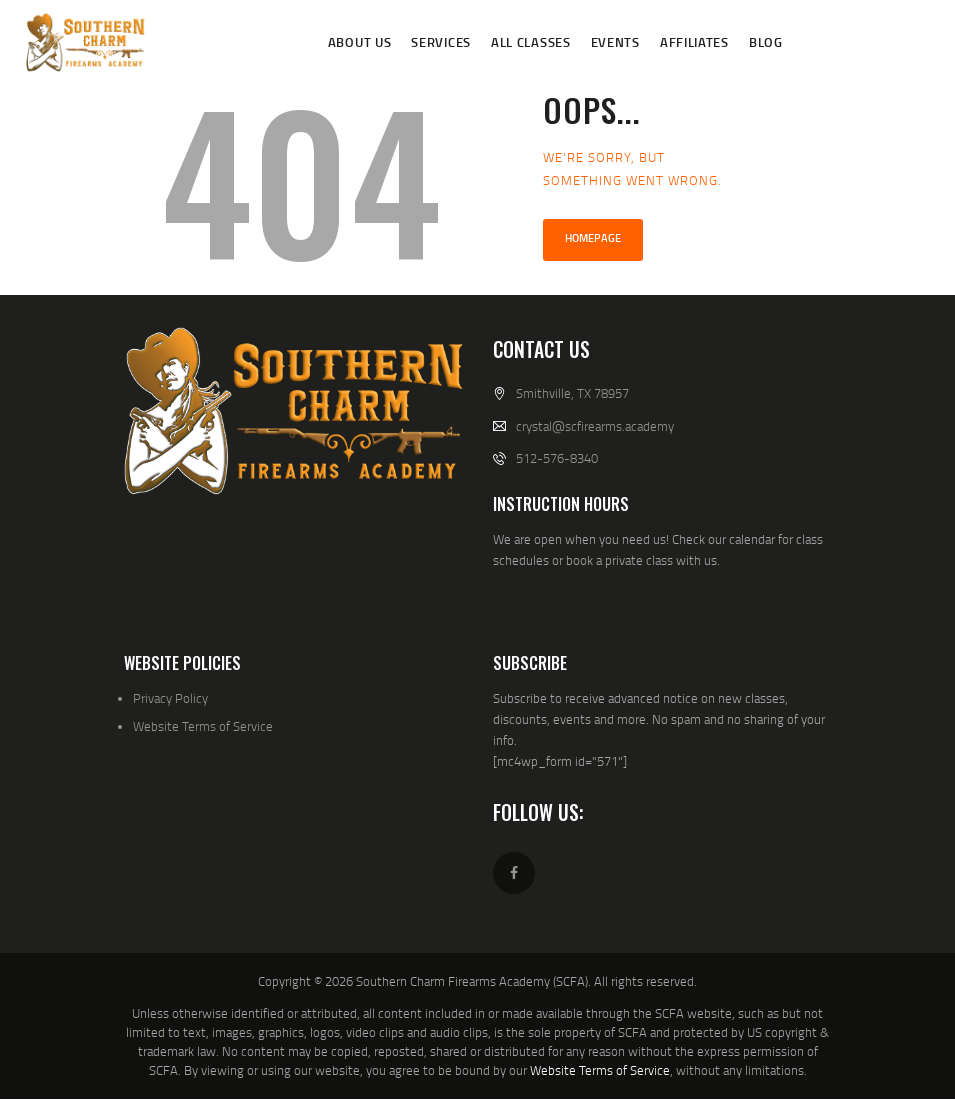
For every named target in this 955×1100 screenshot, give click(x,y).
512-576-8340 (557, 458)
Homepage (593, 238)
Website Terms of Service (203, 726)
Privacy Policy (170, 698)
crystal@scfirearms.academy (595, 426)
